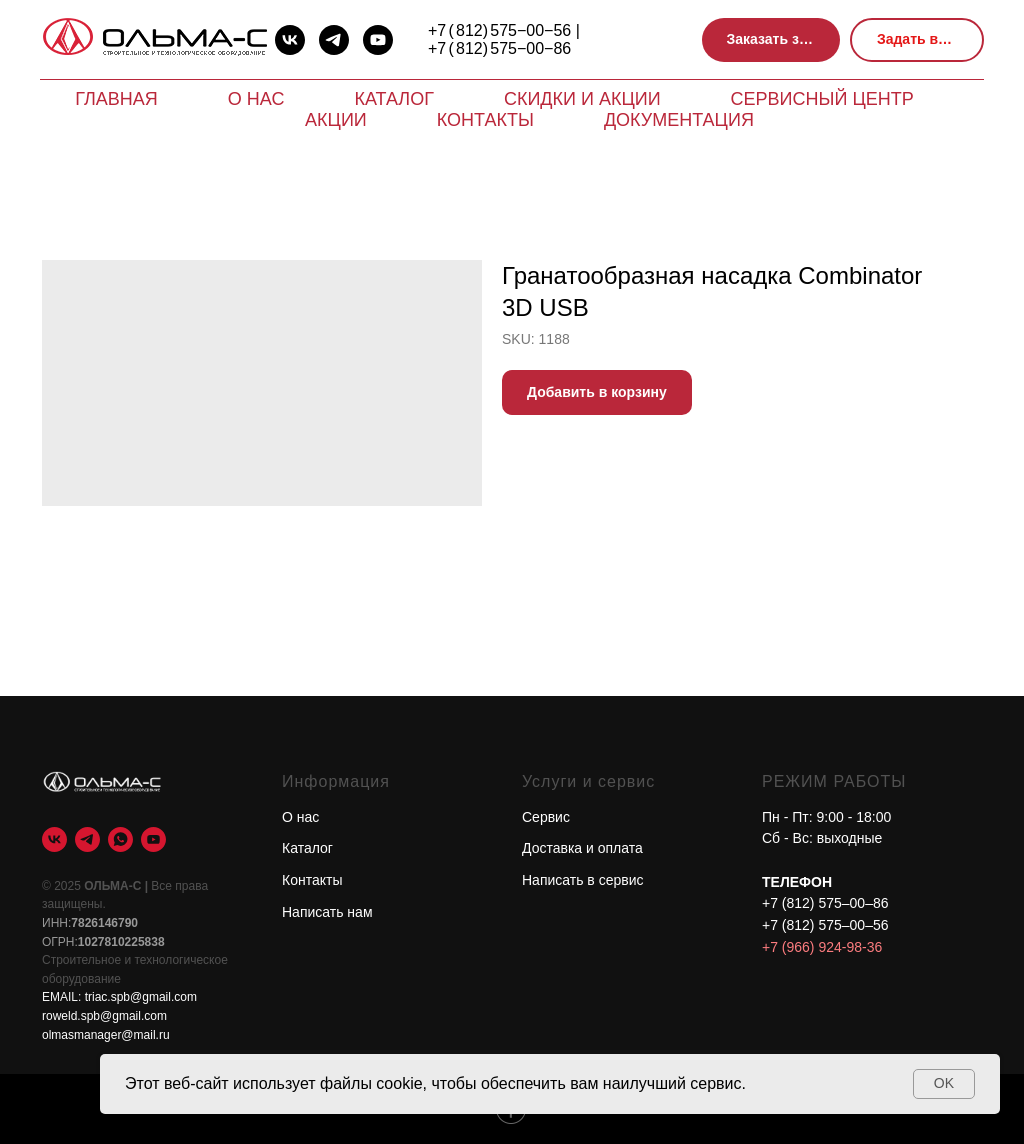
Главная (116, 99)
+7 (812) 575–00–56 (825, 925)
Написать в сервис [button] (583, 880)
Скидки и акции (582, 99)
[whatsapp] (120, 839)
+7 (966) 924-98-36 (822, 947)
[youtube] (378, 40)
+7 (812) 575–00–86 (825, 903)
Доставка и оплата (582, 848)
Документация (679, 120)
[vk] (290, 40)
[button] (771, 40)
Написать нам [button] (327, 912)
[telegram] (334, 40)
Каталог (393, 99)
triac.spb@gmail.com (141, 997)
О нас (256, 99)
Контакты (485, 120)
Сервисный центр (822, 99)
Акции (336, 120)
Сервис (546, 817)
